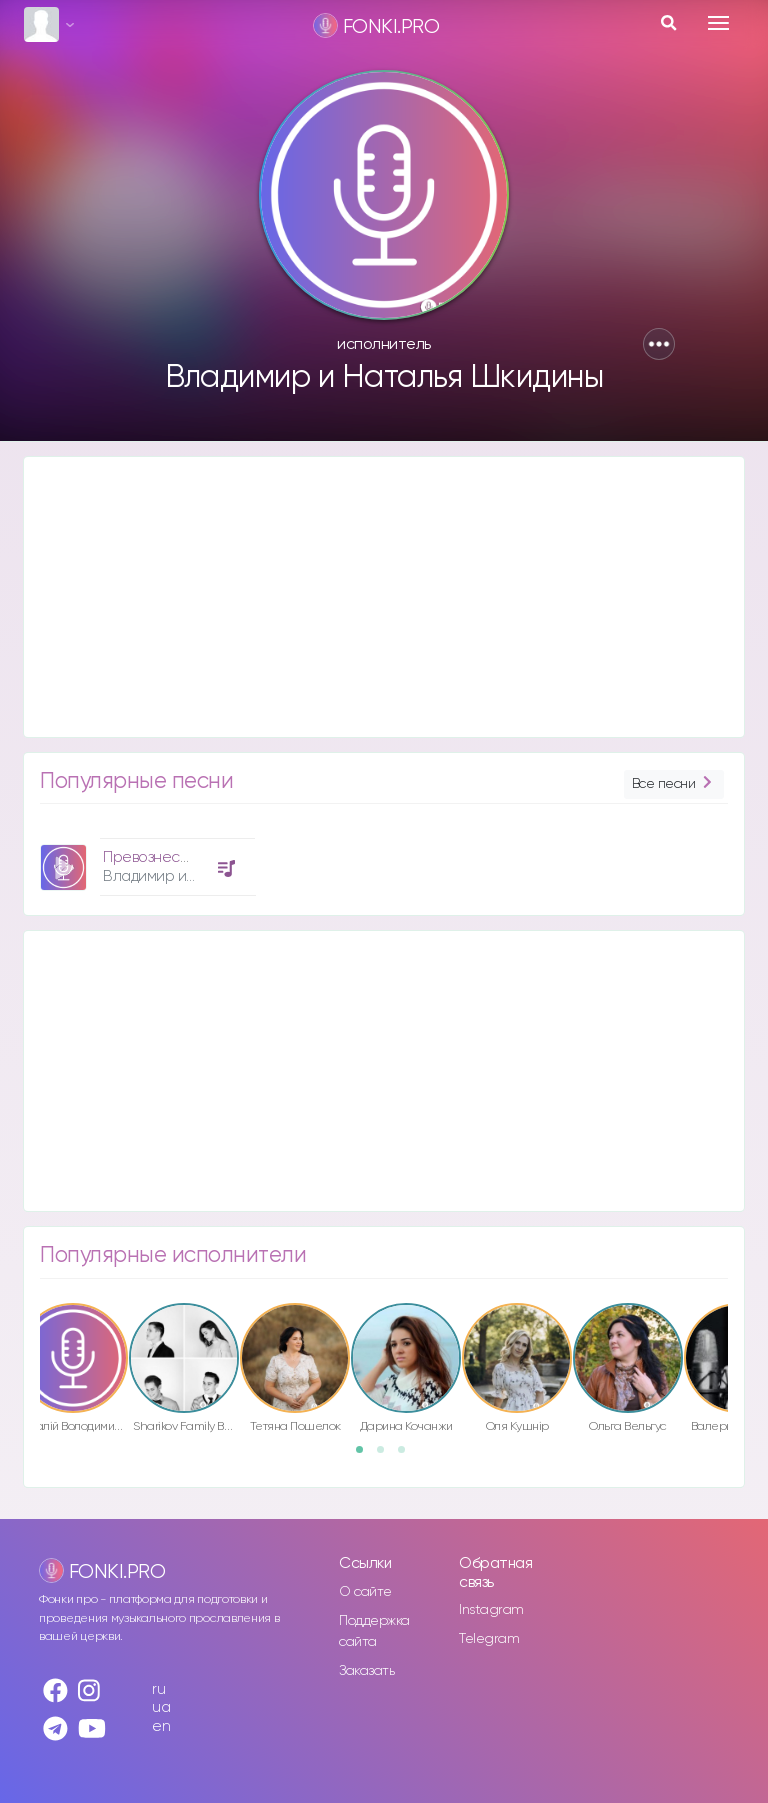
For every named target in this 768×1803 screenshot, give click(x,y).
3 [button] (408, 1456)
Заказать (366, 1671)
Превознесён (150, 857)
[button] (659, 344)
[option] (145, 859)
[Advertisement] (384, 597)
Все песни (674, 784)
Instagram (491, 1610)
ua (161, 1707)
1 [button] (366, 1456)
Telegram (489, 1639)
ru (158, 1689)
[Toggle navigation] (718, 23)
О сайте (365, 1592)
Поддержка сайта (374, 1631)
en (161, 1726)
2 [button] (387, 1456)
